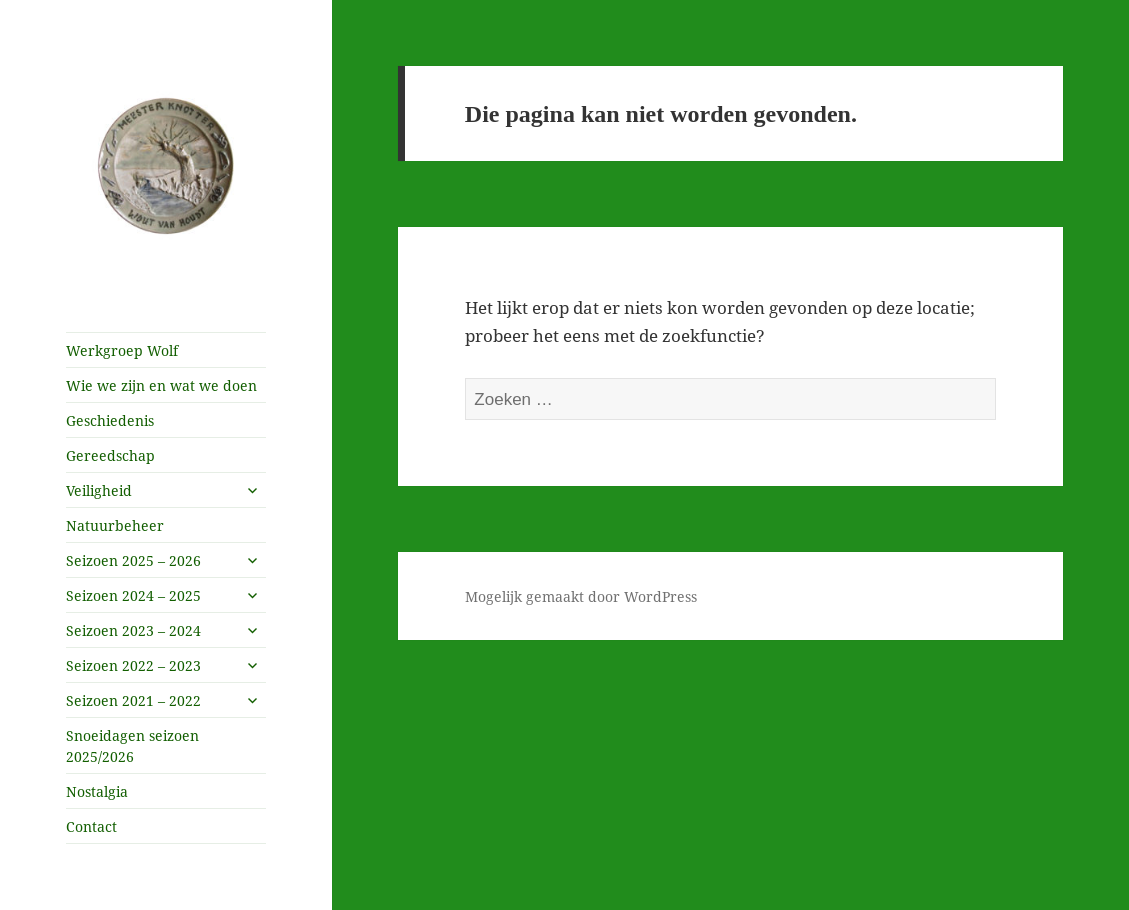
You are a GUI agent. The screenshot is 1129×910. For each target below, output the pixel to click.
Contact (91, 826)
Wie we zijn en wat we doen (161, 385)
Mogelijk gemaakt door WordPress (581, 596)
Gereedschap (110, 455)
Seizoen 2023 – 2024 (133, 630)
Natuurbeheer (115, 525)
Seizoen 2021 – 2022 (133, 700)
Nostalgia (97, 791)
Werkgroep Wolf (122, 350)
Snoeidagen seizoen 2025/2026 (132, 746)
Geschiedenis (110, 420)
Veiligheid (99, 490)
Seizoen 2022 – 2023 (133, 665)
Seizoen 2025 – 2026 (133, 560)
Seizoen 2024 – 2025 (133, 595)
